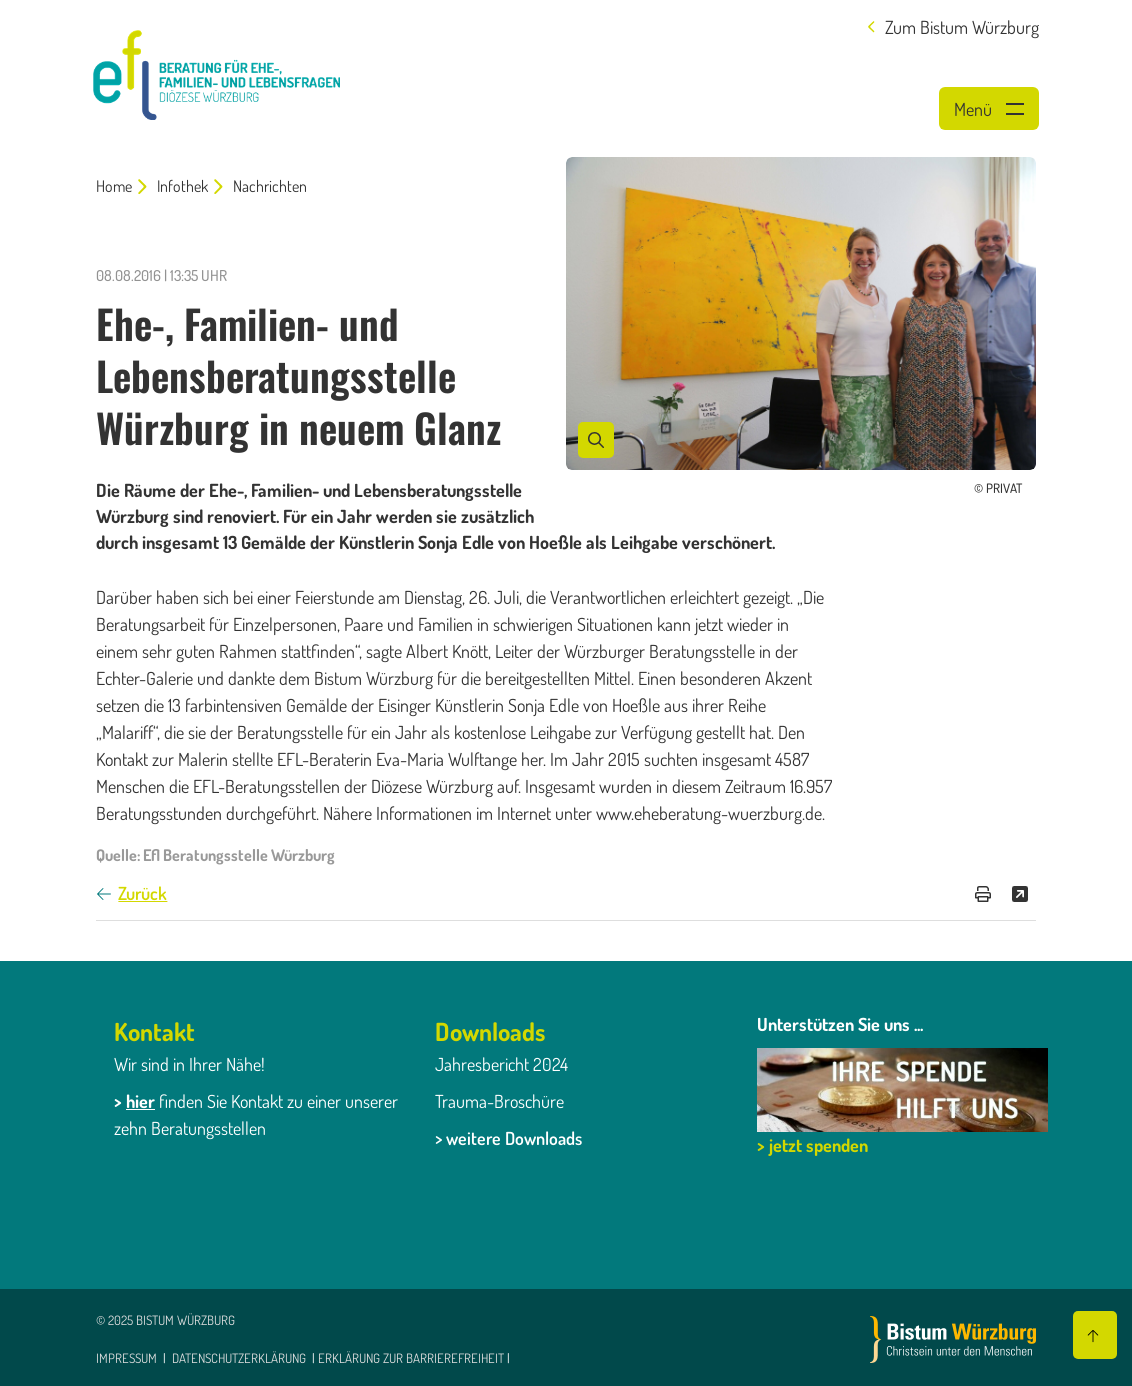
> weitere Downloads (508, 1138)
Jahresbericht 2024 (501, 1064)
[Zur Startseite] (953, 1339)
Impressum (128, 1358)
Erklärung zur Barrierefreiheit (411, 1358)
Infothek (182, 186)
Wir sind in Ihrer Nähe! (189, 1064)
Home (114, 186)
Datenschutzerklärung (239, 1358)
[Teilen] (1020, 894)
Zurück (142, 893)
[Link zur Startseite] (216, 72)
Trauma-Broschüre (499, 1101)
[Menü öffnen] (989, 108)
